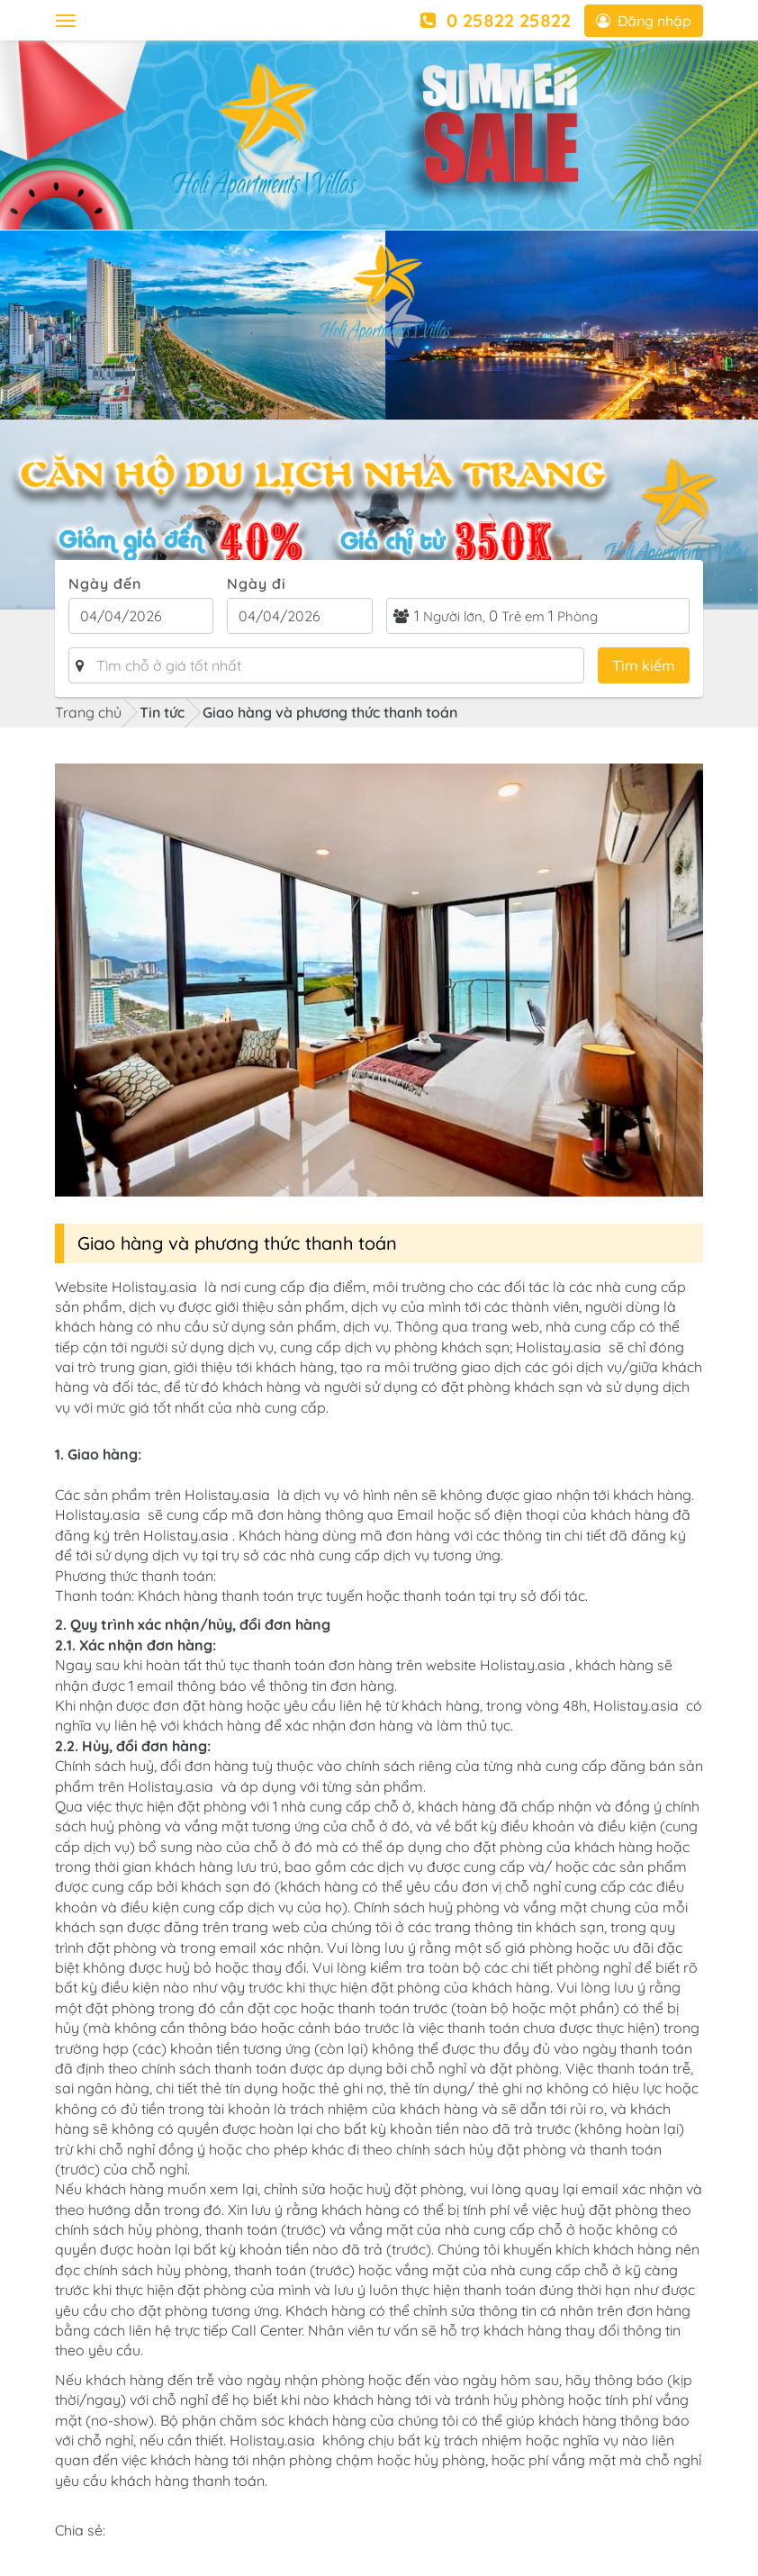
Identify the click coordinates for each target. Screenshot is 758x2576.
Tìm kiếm (643, 665)
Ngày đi (256, 583)
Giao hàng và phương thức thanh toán (330, 712)
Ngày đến (104, 583)
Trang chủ (88, 712)
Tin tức (162, 712)
